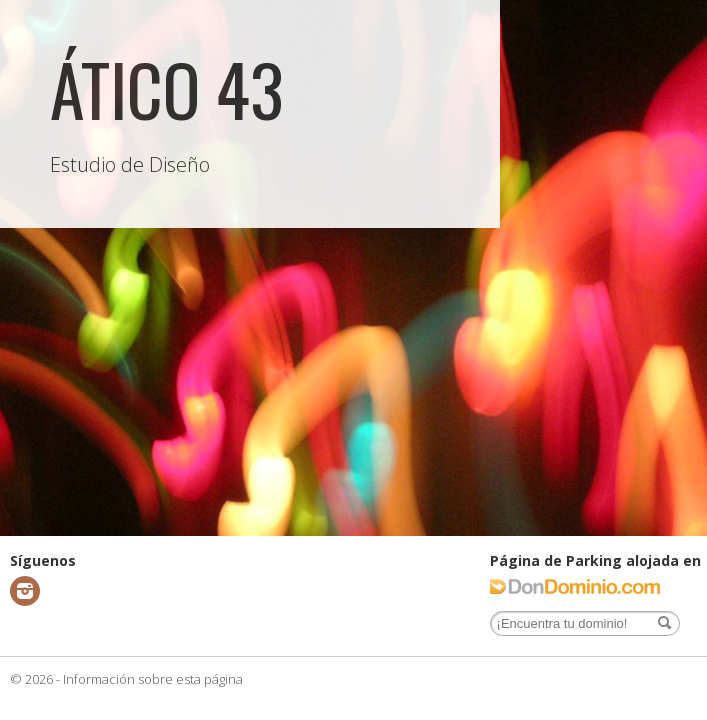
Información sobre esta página (153, 679)
